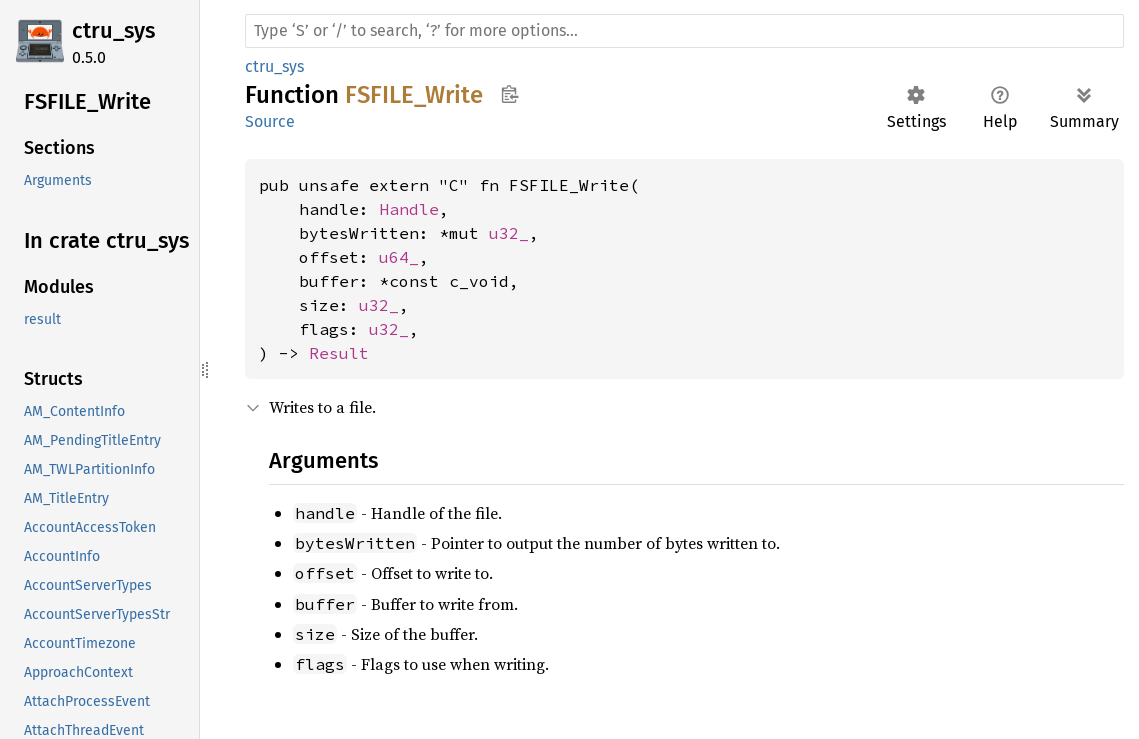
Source (270, 121)
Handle (409, 209)
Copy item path (509, 94)
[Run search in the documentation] (684, 31)
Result (339, 353)
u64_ (399, 257)
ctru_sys (113, 30)
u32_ (509, 233)
